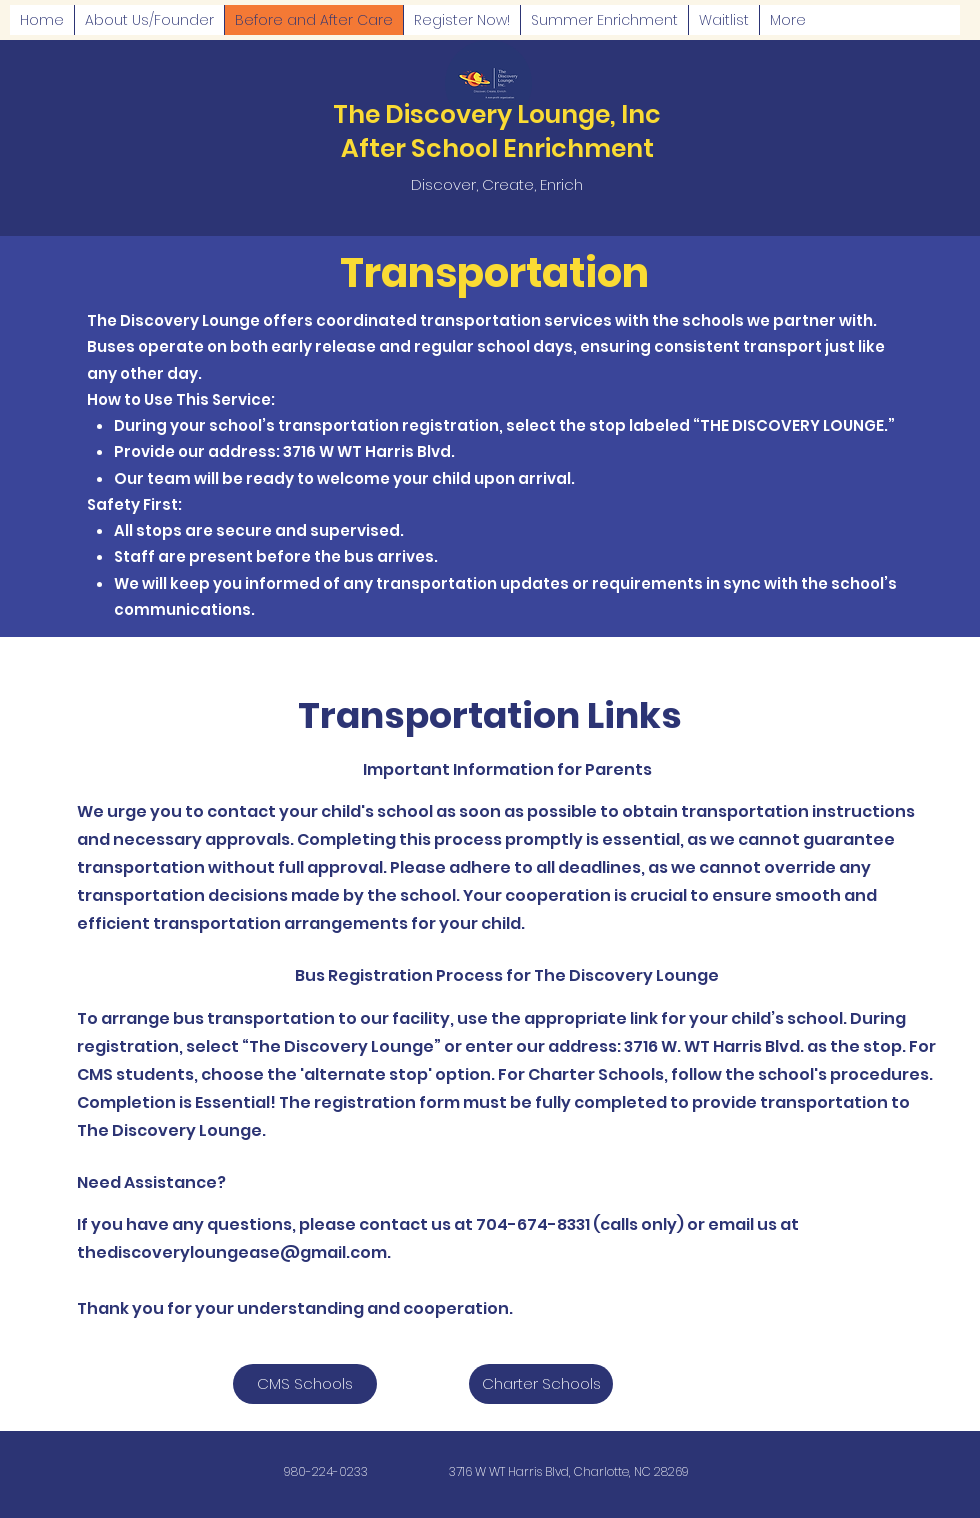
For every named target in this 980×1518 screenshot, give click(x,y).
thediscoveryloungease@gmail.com (232, 1252)
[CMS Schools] (305, 1384)
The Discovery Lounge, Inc (497, 114)
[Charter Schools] (541, 1384)
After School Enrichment (497, 148)
